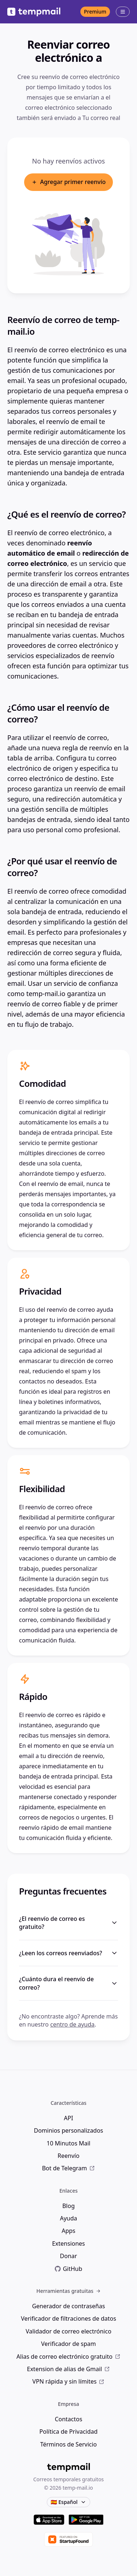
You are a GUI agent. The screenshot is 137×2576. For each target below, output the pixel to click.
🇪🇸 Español (68, 2501)
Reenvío (69, 2156)
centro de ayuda (72, 2024)
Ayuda (68, 2218)
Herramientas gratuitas (68, 2290)
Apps (69, 2231)
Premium (95, 11)
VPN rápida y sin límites (69, 2381)
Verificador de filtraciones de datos (68, 2318)
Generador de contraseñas (68, 2306)
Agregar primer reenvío (68, 182)
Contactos (68, 2419)
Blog (68, 2206)
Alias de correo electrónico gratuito (68, 2356)
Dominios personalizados (68, 2130)
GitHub (68, 2269)
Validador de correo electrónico (68, 2331)
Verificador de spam (68, 2344)
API (68, 2118)
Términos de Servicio (68, 2444)
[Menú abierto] (123, 12)
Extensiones (68, 2243)
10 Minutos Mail (69, 2143)
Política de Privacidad (68, 2431)
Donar (68, 2256)
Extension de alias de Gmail (68, 2369)
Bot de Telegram (68, 2168)
